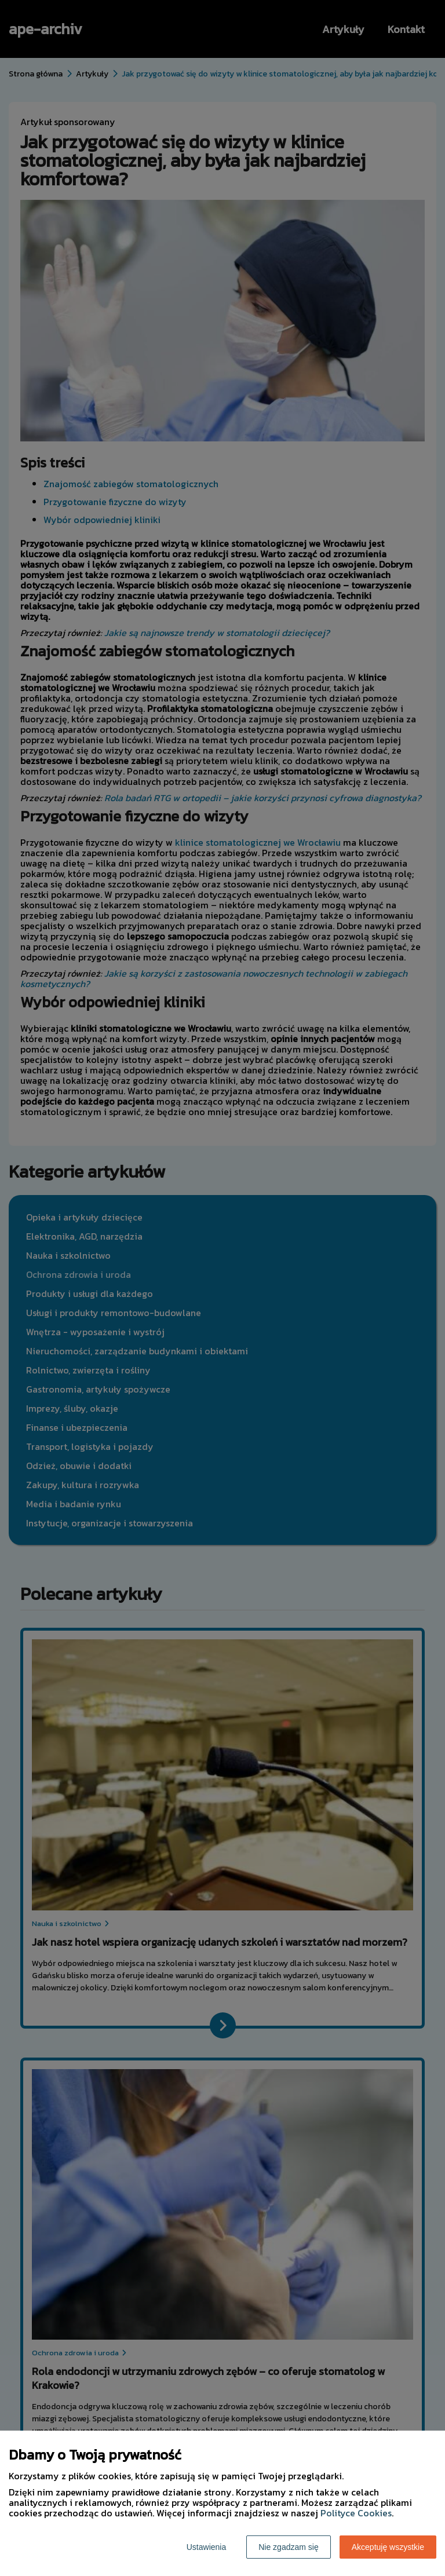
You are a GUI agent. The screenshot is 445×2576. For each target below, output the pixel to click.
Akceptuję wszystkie (388, 2547)
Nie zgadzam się (288, 2547)
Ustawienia (206, 2547)
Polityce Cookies (356, 2513)
